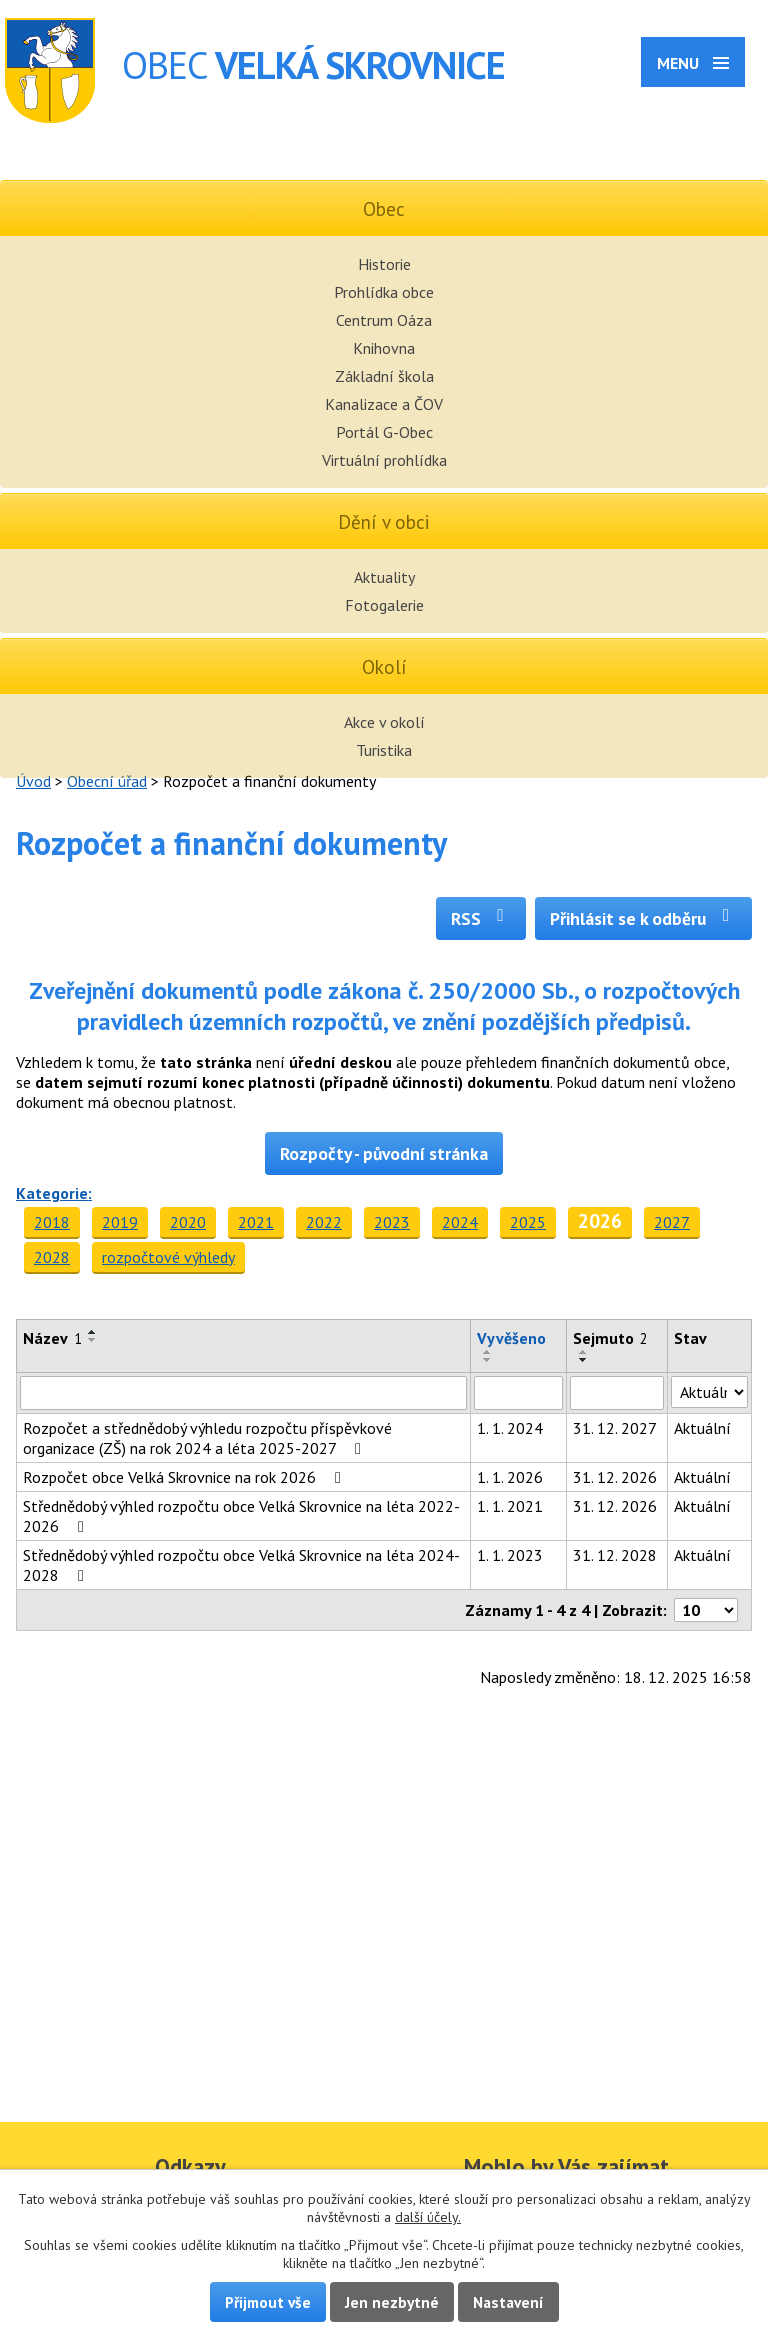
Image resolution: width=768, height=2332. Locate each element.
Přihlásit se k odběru (643, 918)
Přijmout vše (268, 2302)
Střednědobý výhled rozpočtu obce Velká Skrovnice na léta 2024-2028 (241, 1565)
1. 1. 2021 (510, 1506)
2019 (120, 1222)
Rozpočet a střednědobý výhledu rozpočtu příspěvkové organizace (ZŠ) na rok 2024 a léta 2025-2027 (207, 1438)
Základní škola (384, 376)
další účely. (428, 2217)
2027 (672, 1222)
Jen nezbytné (392, 2302)
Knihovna (384, 348)
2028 (52, 1257)
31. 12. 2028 (615, 1555)
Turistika (384, 750)
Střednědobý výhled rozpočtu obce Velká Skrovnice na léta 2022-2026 (241, 1516)
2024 (460, 1222)
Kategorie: (54, 1193)
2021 (256, 1222)
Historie (384, 264)
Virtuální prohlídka (384, 460)
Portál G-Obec (384, 432)
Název (52, 1338)
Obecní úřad (107, 781)
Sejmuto (610, 1338)
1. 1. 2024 (510, 1428)
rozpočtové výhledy (168, 1257)
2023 (392, 1222)
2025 (528, 1222)
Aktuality (384, 577)
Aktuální (702, 1428)
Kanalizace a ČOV (384, 404)
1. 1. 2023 (510, 1555)
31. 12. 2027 (615, 1428)
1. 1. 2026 (510, 1477)
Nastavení (508, 2302)
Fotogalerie (384, 605)
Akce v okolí (384, 722)
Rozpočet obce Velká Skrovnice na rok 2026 (185, 1477)
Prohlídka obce (384, 292)
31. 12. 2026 (615, 1477)
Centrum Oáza (384, 320)
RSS (481, 918)
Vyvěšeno (511, 1338)
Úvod (33, 781)
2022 (324, 1222)
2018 (52, 1222)
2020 (188, 1222)
